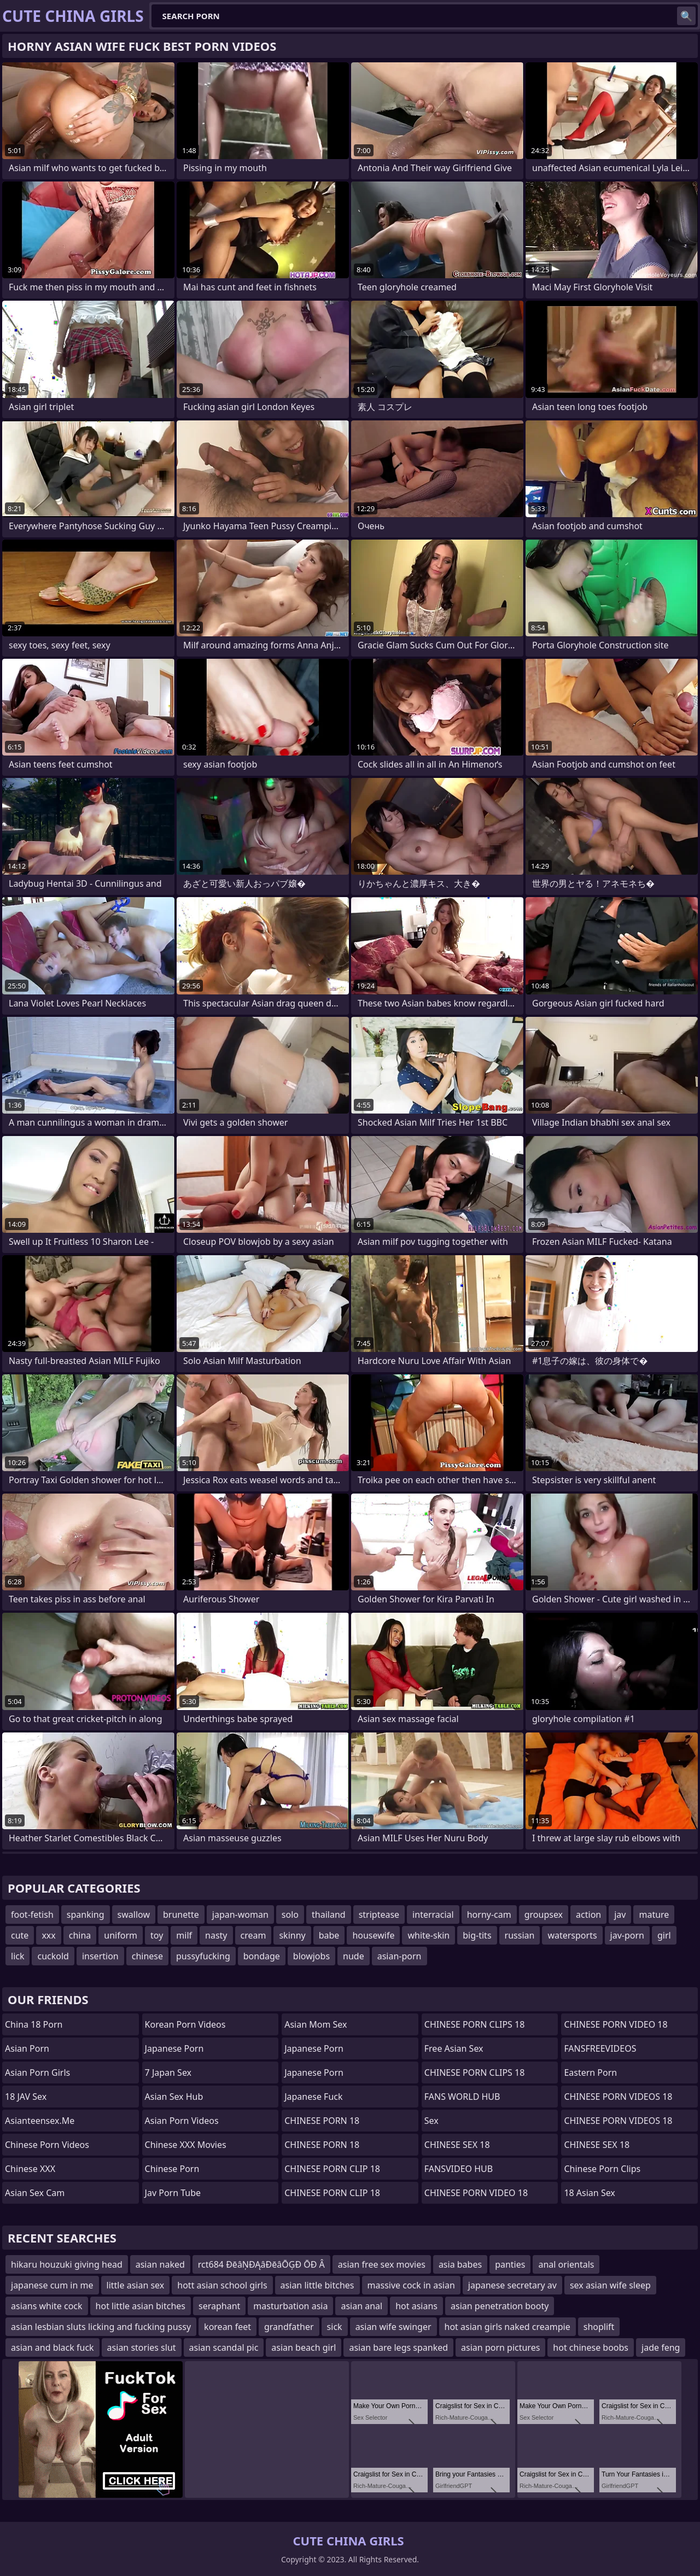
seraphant (219, 2306)
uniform (120, 1935)
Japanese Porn (174, 2048)
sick (334, 2327)
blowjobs (311, 1956)
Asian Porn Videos (182, 2121)
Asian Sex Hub (174, 2097)
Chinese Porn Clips (602, 2169)
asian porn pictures (500, 2347)
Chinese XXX (30, 2169)
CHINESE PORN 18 (321, 2121)
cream (253, 1935)
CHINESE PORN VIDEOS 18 (618, 2097)
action (588, 1914)
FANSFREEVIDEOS (600, 2048)
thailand (329, 1914)
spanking (85, 1914)
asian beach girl (303, 2347)
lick (17, 1956)
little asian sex (136, 2285)
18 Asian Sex (589, 2193)
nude (353, 1956)
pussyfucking (203, 1956)
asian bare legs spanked (398, 2347)
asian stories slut (141, 2347)
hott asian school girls (222, 2285)
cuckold (52, 1956)
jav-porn (627, 1935)
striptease (379, 1914)
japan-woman (240, 1914)
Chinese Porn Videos (47, 2145)
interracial (433, 1914)
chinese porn (172, 2169)
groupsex (543, 1914)
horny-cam (489, 1914)
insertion (100, 1956)
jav (620, 1914)
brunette (181, 1914)
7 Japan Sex (168, 2072)
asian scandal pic (224, 2347)
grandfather (289, 2327)
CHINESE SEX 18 (457, 2145)
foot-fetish (32, 1914)
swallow (134, 1914)
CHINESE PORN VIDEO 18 (476, 2193)
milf (184, 1935)
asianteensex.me (39, 2121)
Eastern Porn (590, 2072)
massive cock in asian (411, 2285)
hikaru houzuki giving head (66, 2264)
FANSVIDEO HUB (458, 2169)
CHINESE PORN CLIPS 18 (474, 2024)
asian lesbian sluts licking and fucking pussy (101, 2327)
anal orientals (566, 2264)
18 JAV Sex (25, 2097)
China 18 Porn (33, 2024)
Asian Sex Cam (35, 2193)
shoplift (599, 2327)
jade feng (660, 2347)
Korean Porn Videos (185, 2024)
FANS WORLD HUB (462, 2097)
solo (290, 1914)
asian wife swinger (393, 2327)
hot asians (416, 2306)
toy (156, 1935)
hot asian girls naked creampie (507, 2327)
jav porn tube (173, 2193)
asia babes (460, 2264)
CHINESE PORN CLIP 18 (332, 2169)
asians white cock (47, 2306)
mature (654, 1914)
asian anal (361, 2306)
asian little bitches (317, 2285)
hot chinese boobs (590, 2347)
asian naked (160, 2264)
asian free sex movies (381, 2264)
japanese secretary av (512, 2285)
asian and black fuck (52, 2347)
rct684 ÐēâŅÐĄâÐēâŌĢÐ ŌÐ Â (261, 2264)
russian (520, 1935)
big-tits (477, 1935)
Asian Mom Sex (315, 2024)
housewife (373, 1935)
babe (329, 1935)
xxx (48, 1935)
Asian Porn (27, 2048)
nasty (216, 1935)
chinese (147, 1956)
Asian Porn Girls (37, 2072)
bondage (261, 1956)
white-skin (428, 1935)
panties (510, 2264)
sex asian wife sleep (610, 2285)
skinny (292, 1935)
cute (19, 1935)
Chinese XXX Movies (185, 2145)
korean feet (227, 2327)
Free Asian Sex (453, 2048)
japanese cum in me (52, 2285)
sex (431, 2121)
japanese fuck (313, 2097)
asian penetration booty (500, 2306)
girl (664, 1935)
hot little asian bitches (140, 2306)
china (80, 1935)
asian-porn (399, 1956)
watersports (572, 1935)
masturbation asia (290, 2306)
